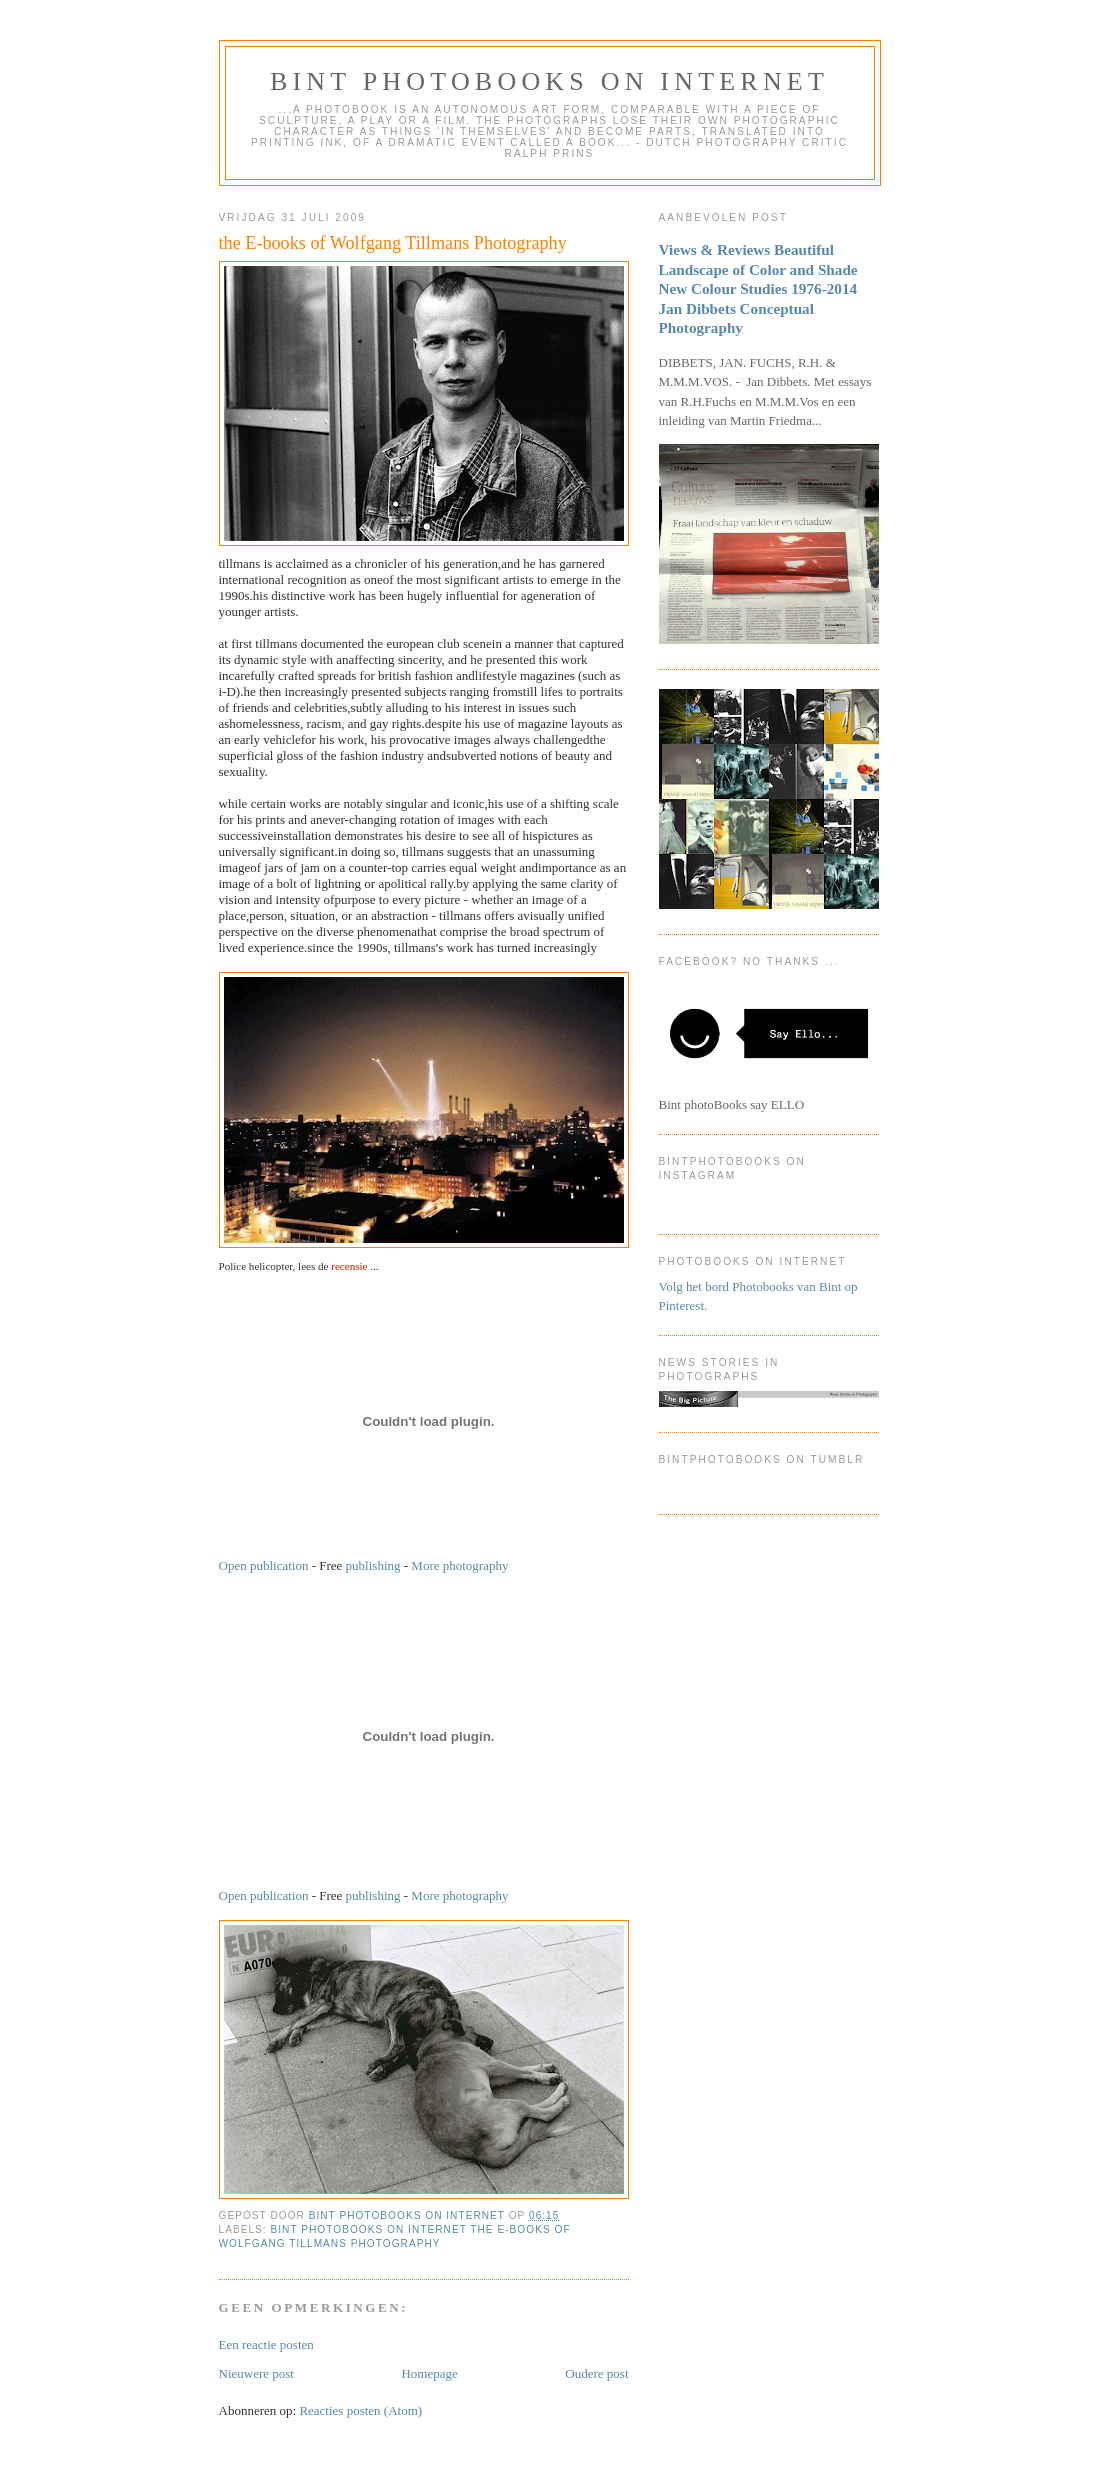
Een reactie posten (266, 2344)
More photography (459, 1565)
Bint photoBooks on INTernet (549, 81)
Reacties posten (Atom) (360, 2410)
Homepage (429, 2373)
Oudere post (596, 2373)
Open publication (264, 1565)
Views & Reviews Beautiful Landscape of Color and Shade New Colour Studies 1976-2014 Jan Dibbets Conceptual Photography (758, 288)
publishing (373, 1565)
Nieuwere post (256, 2373)
